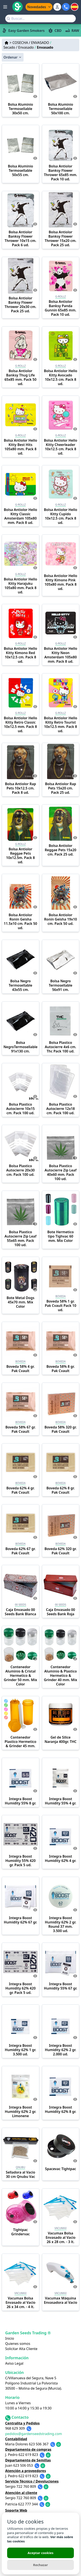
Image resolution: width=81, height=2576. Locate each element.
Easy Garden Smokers (23, 30)
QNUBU (20, 2167)
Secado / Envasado (19, 47)
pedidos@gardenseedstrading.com (33, 2433)
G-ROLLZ (60, 296)
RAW (72, 30)
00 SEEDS (20, 1604)
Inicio (9, 2338)
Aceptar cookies (40, 2553)
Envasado (45, 47)
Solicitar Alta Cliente (21, 2348)
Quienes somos (17, 2343)
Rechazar (40, 2565)
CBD (54, 30)
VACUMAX (60, 2228)
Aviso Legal (14, 2363)
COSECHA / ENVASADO (31, 42)
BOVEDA (61, 1296)
